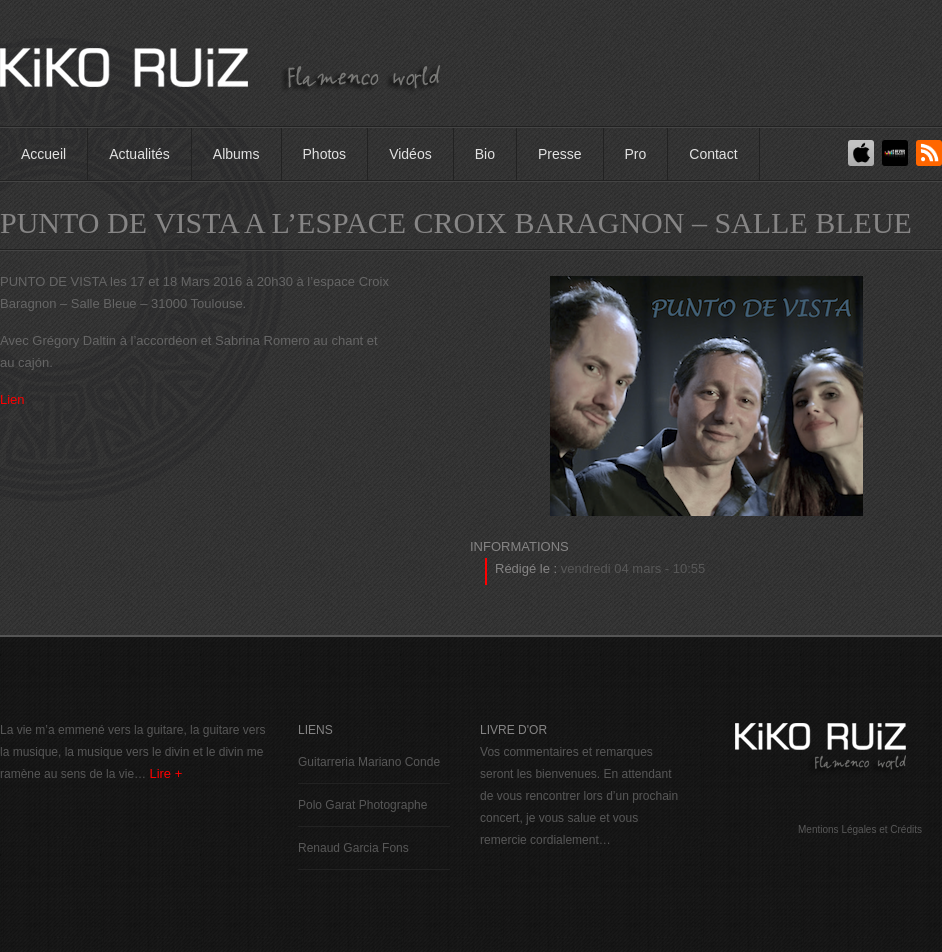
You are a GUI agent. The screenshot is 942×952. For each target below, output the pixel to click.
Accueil (43, 154)
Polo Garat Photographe (362, 805)
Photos (325, 154)
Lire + (165, 773)
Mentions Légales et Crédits (860, 829)
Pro (636, 154)
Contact (713, 154)
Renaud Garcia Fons (353, 848)
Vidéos (410, 154)
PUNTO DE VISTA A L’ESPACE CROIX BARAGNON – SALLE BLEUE (456, 223)
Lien (12, 399)
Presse (560, 154)
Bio (485, 154)
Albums (236, 154)
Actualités (139, 154)
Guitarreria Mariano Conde (369, 762)
